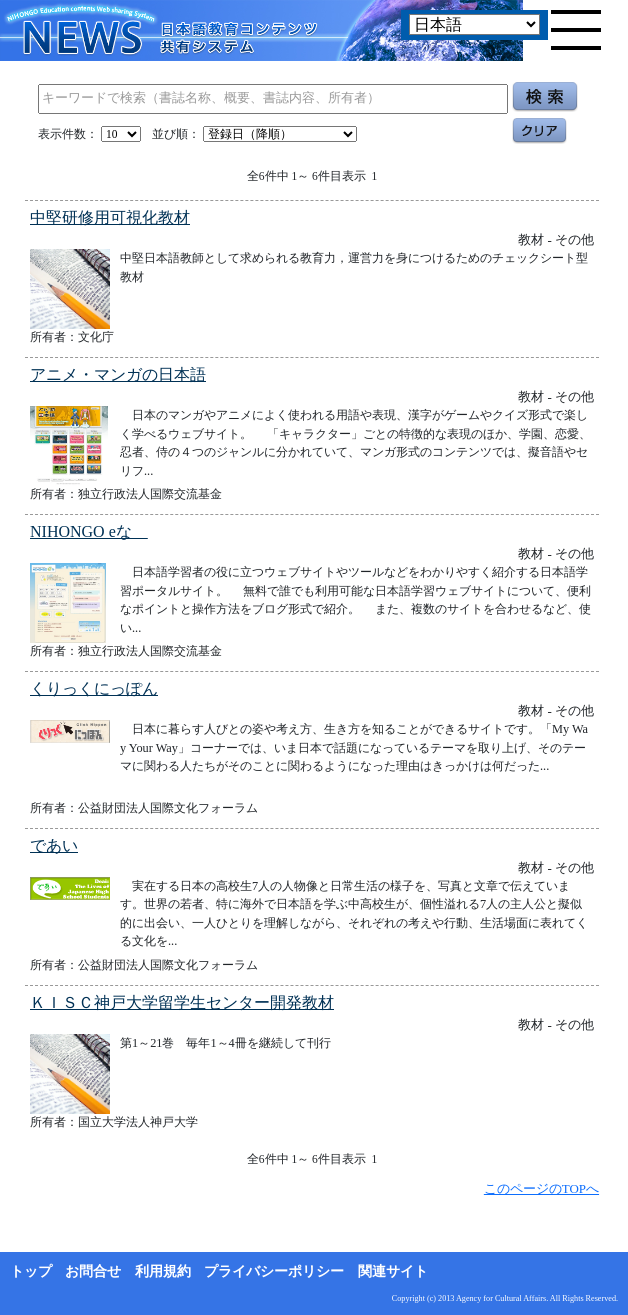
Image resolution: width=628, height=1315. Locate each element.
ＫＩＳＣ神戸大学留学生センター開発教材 (182, 1002)
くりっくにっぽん (94, 688)
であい (54, 845)
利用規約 (163, 1271)
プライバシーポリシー (274, 1271)
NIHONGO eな (89, 531)
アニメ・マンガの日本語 (118, 374)
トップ (31, 1271)
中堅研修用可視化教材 (110, 217)
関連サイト (393, 1271)
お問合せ (93, 1271)
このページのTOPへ (541, 1188)
